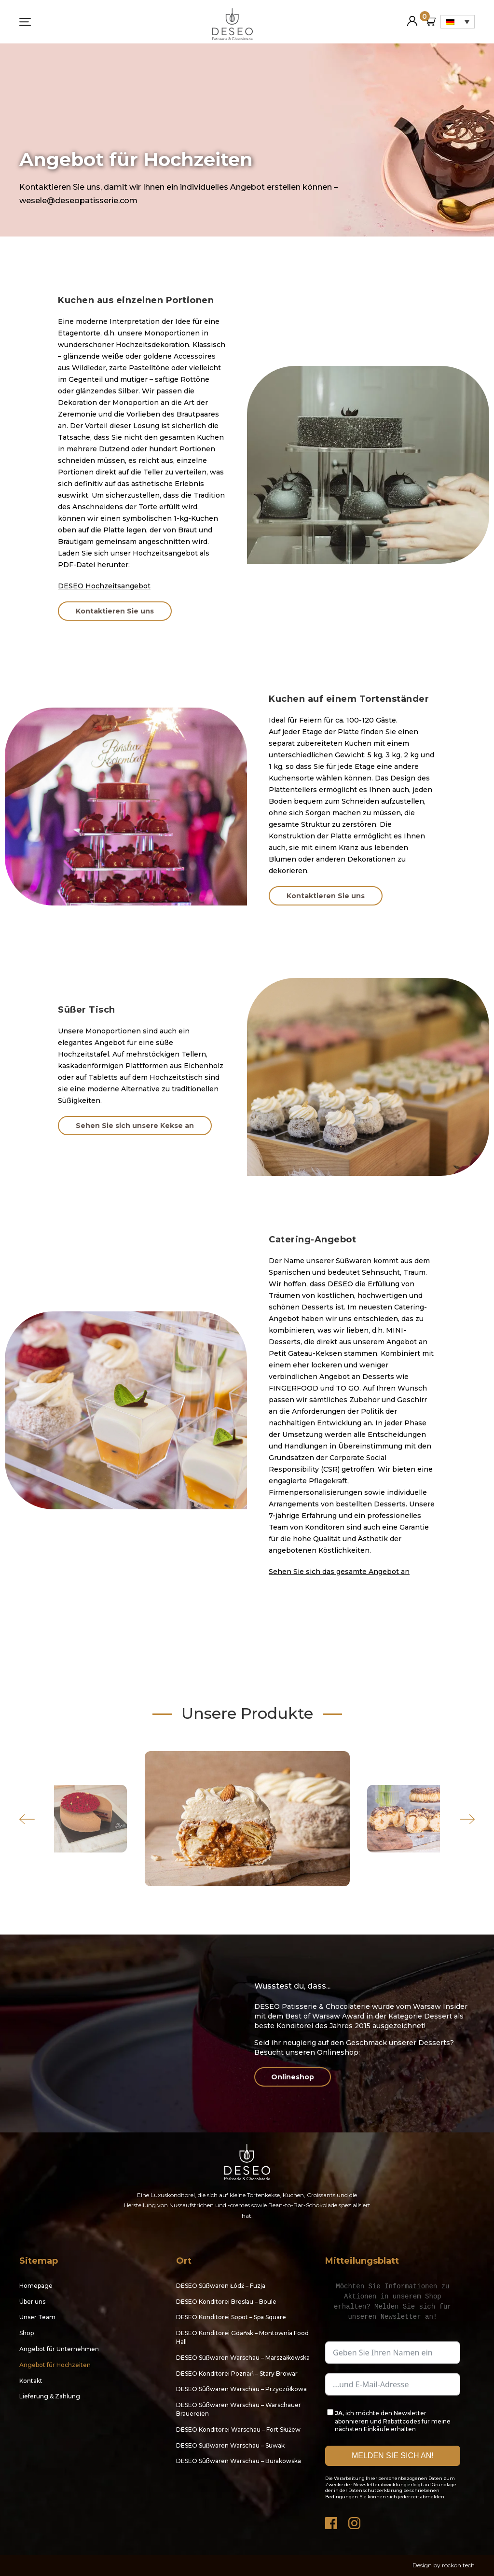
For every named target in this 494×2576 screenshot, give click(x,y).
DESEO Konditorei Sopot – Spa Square (231, 2317)
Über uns (32, 2301)
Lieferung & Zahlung (49, 2396)
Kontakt (30, 2380)
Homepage (36, 2285)
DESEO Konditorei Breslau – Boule (226, 2301)
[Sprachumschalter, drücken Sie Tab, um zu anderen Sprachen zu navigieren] (457, 21)
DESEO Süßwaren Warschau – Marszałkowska (243, 2357)
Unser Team (37, 2317)
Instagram (355, 2520)
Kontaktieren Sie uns (115, 611)
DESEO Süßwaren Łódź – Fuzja (220, 2285)
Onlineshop (292, 2077)
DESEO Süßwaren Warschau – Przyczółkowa (241, 2389)
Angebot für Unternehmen (59, 2349)
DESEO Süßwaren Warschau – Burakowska (238, 2461)
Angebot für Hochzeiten (55, 2364)
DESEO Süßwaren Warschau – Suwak (230, 2445)
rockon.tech (458, 2565)
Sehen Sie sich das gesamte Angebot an (339, 1571)
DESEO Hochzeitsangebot (104, 586)
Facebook (332, 2520)
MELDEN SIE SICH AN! (393, 2455)
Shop (26, 2333)
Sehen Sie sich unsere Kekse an (135, 1125)
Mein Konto (412, 17)
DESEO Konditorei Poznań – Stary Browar (237, 2373)
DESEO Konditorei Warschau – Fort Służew (238, 2429)
